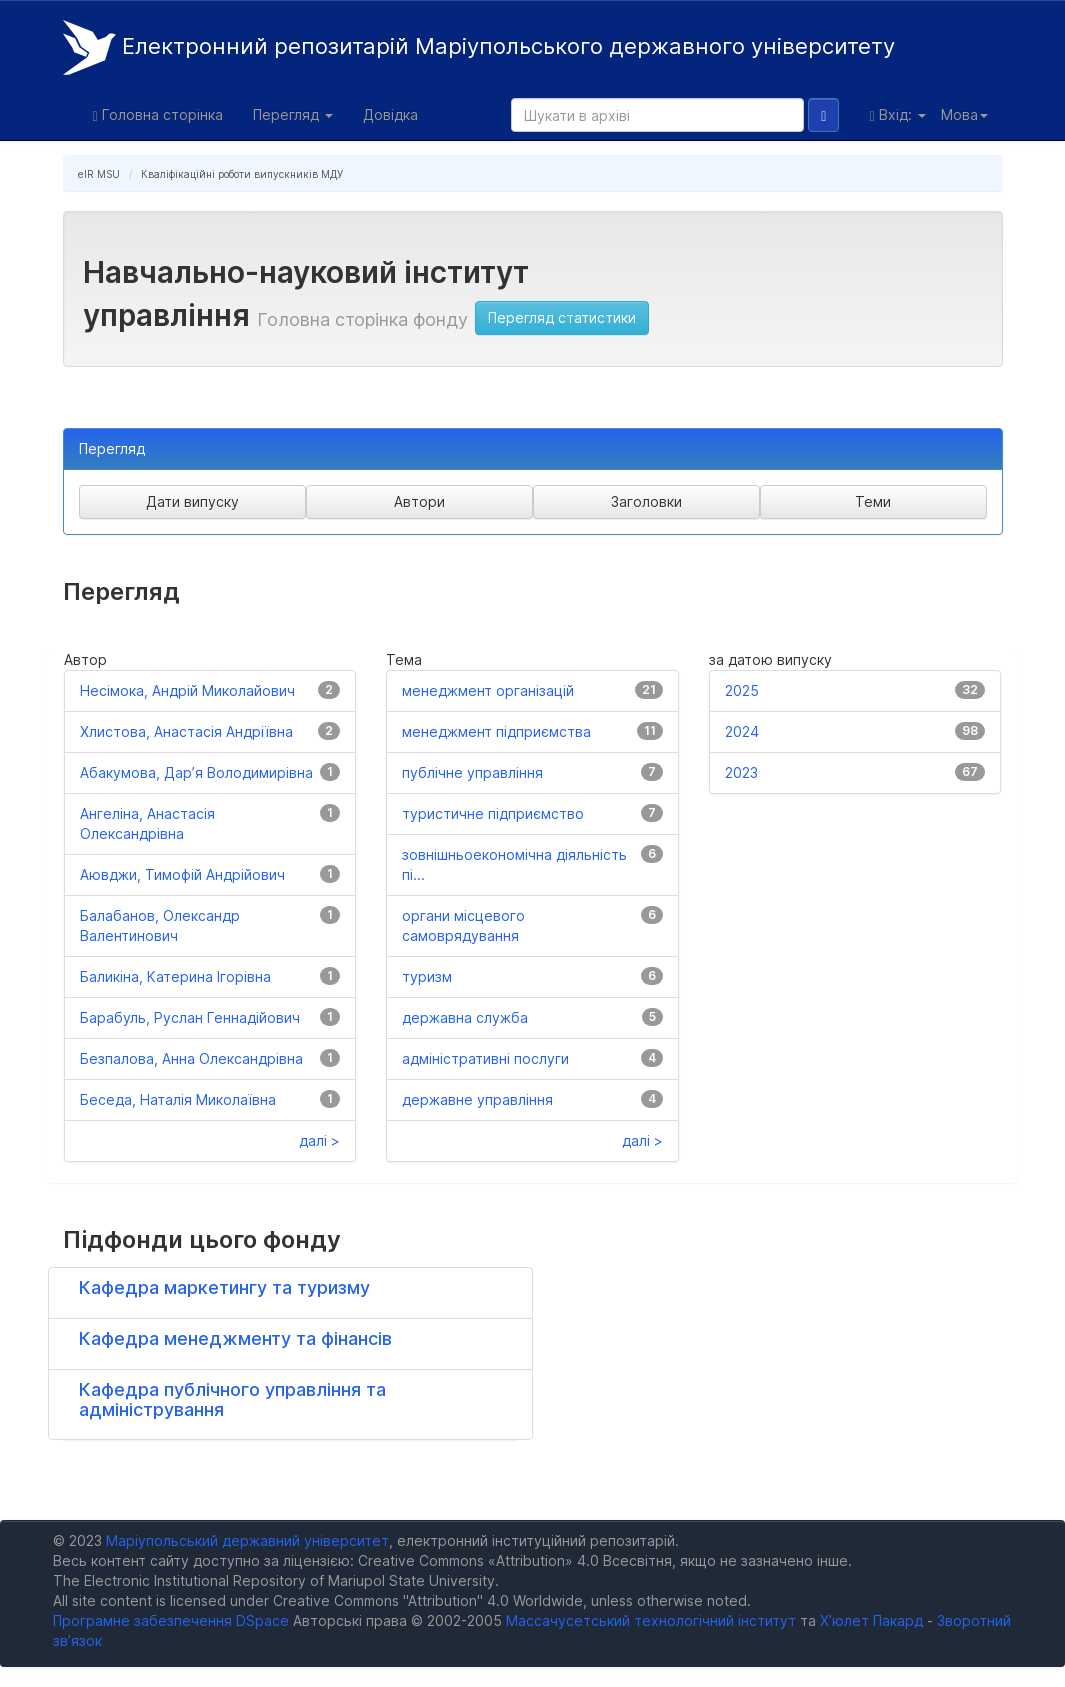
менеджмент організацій (488, 690)
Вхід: (897, 115)
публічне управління (472, 772)
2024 (742, 731)
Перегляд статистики (562, 317)
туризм (427, 976)
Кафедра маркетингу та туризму (224, 1287)
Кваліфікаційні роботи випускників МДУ (242, 174)
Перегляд (293, 114)
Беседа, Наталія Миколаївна (178, 1099)
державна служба (465, 1017)
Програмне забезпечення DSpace (171, 1620)
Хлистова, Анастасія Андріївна (186, 731)
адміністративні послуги (485, 1058)
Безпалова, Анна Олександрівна (191, 1058)
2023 (741, 772)
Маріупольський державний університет (247, 1540)
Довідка (390, 114)
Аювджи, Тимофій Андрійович (182, 874)
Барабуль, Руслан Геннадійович (190, 1017)
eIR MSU (99, 174)
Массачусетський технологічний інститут (651, 1620)
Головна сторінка (158, 115)
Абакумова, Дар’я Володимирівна (196, 772)
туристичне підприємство (493, 813)
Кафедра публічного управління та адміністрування (232, 1399)
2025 (742, 690)
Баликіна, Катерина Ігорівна (175, 976)
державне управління (477, 1099)
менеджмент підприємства (496, 731)
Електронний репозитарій (479, 47)
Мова (964, 114)
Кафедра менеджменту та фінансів (235, 1338)
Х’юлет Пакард (871, 1620)
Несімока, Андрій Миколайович (187, 690)
